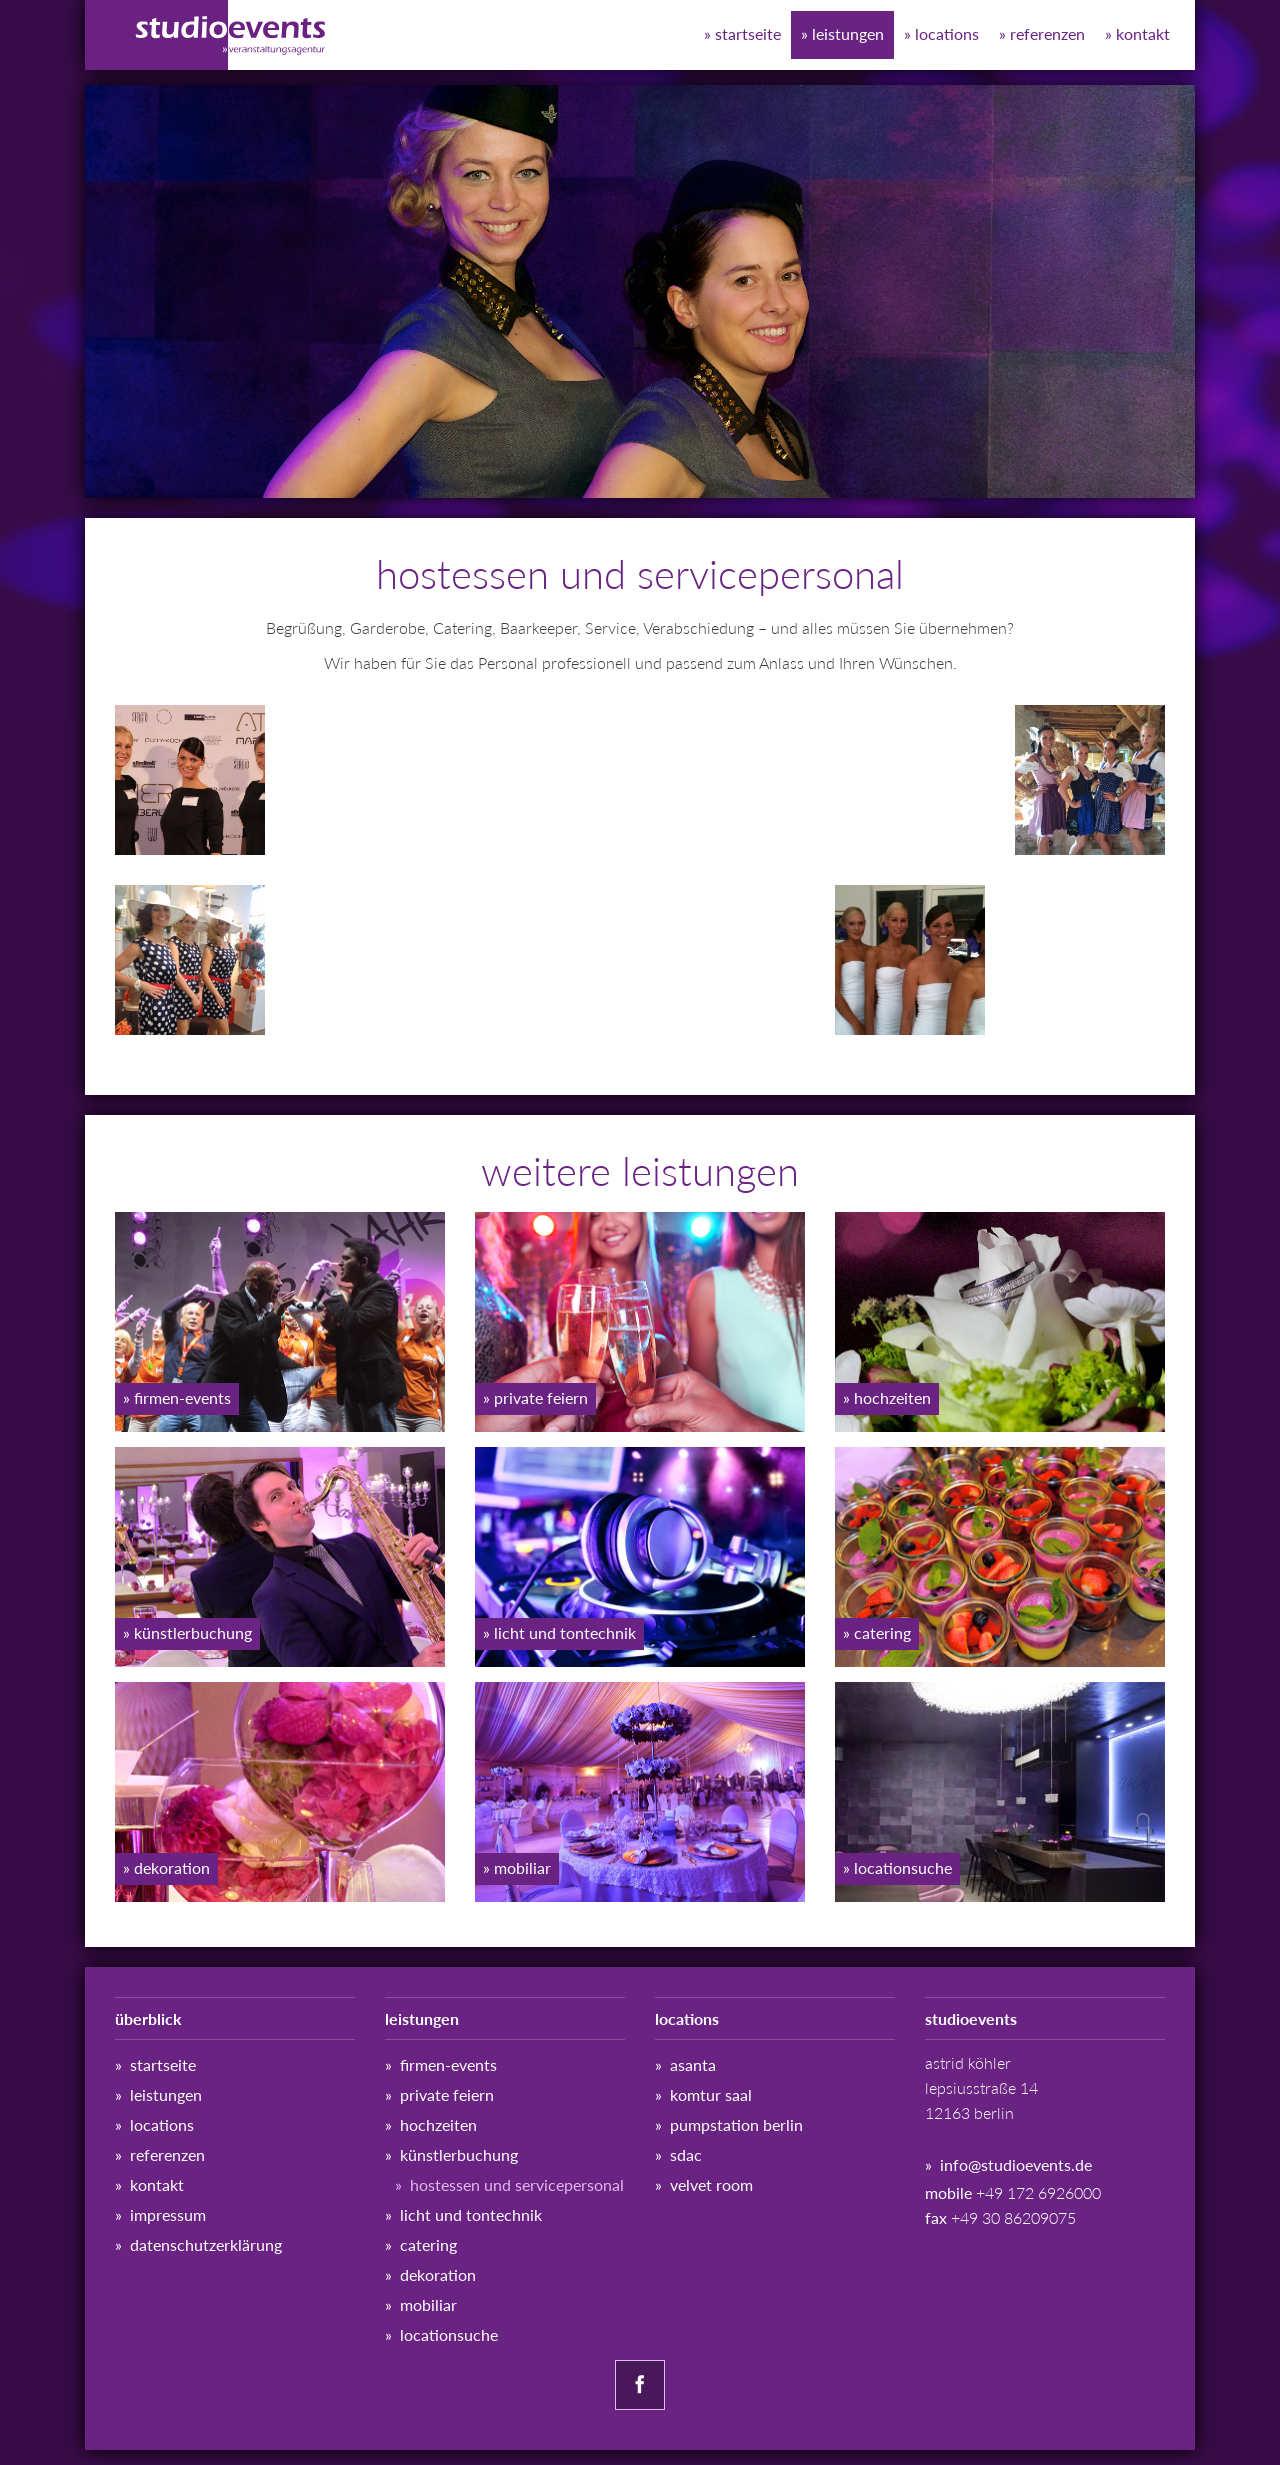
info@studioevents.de (1016, 2164)
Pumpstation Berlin (736, 2124)
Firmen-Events (448, 2064)
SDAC (686, 2154)
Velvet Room (711, 2184)
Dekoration (438, 2274)
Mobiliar (428, 2304)
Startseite (748, 33)
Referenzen (1047, 33)
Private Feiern (447, 2094)
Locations (947, 33)
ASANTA (693, 2064)
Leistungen (848, 33)
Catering (428, 2244)
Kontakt (1143, 33)
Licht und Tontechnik (471, 2214)
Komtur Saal (711, 2094)
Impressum (168, 2214)
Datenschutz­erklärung (206, 2244)
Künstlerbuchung (459, 2154)
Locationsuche (449, 2334)
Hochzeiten (438, 2124)
